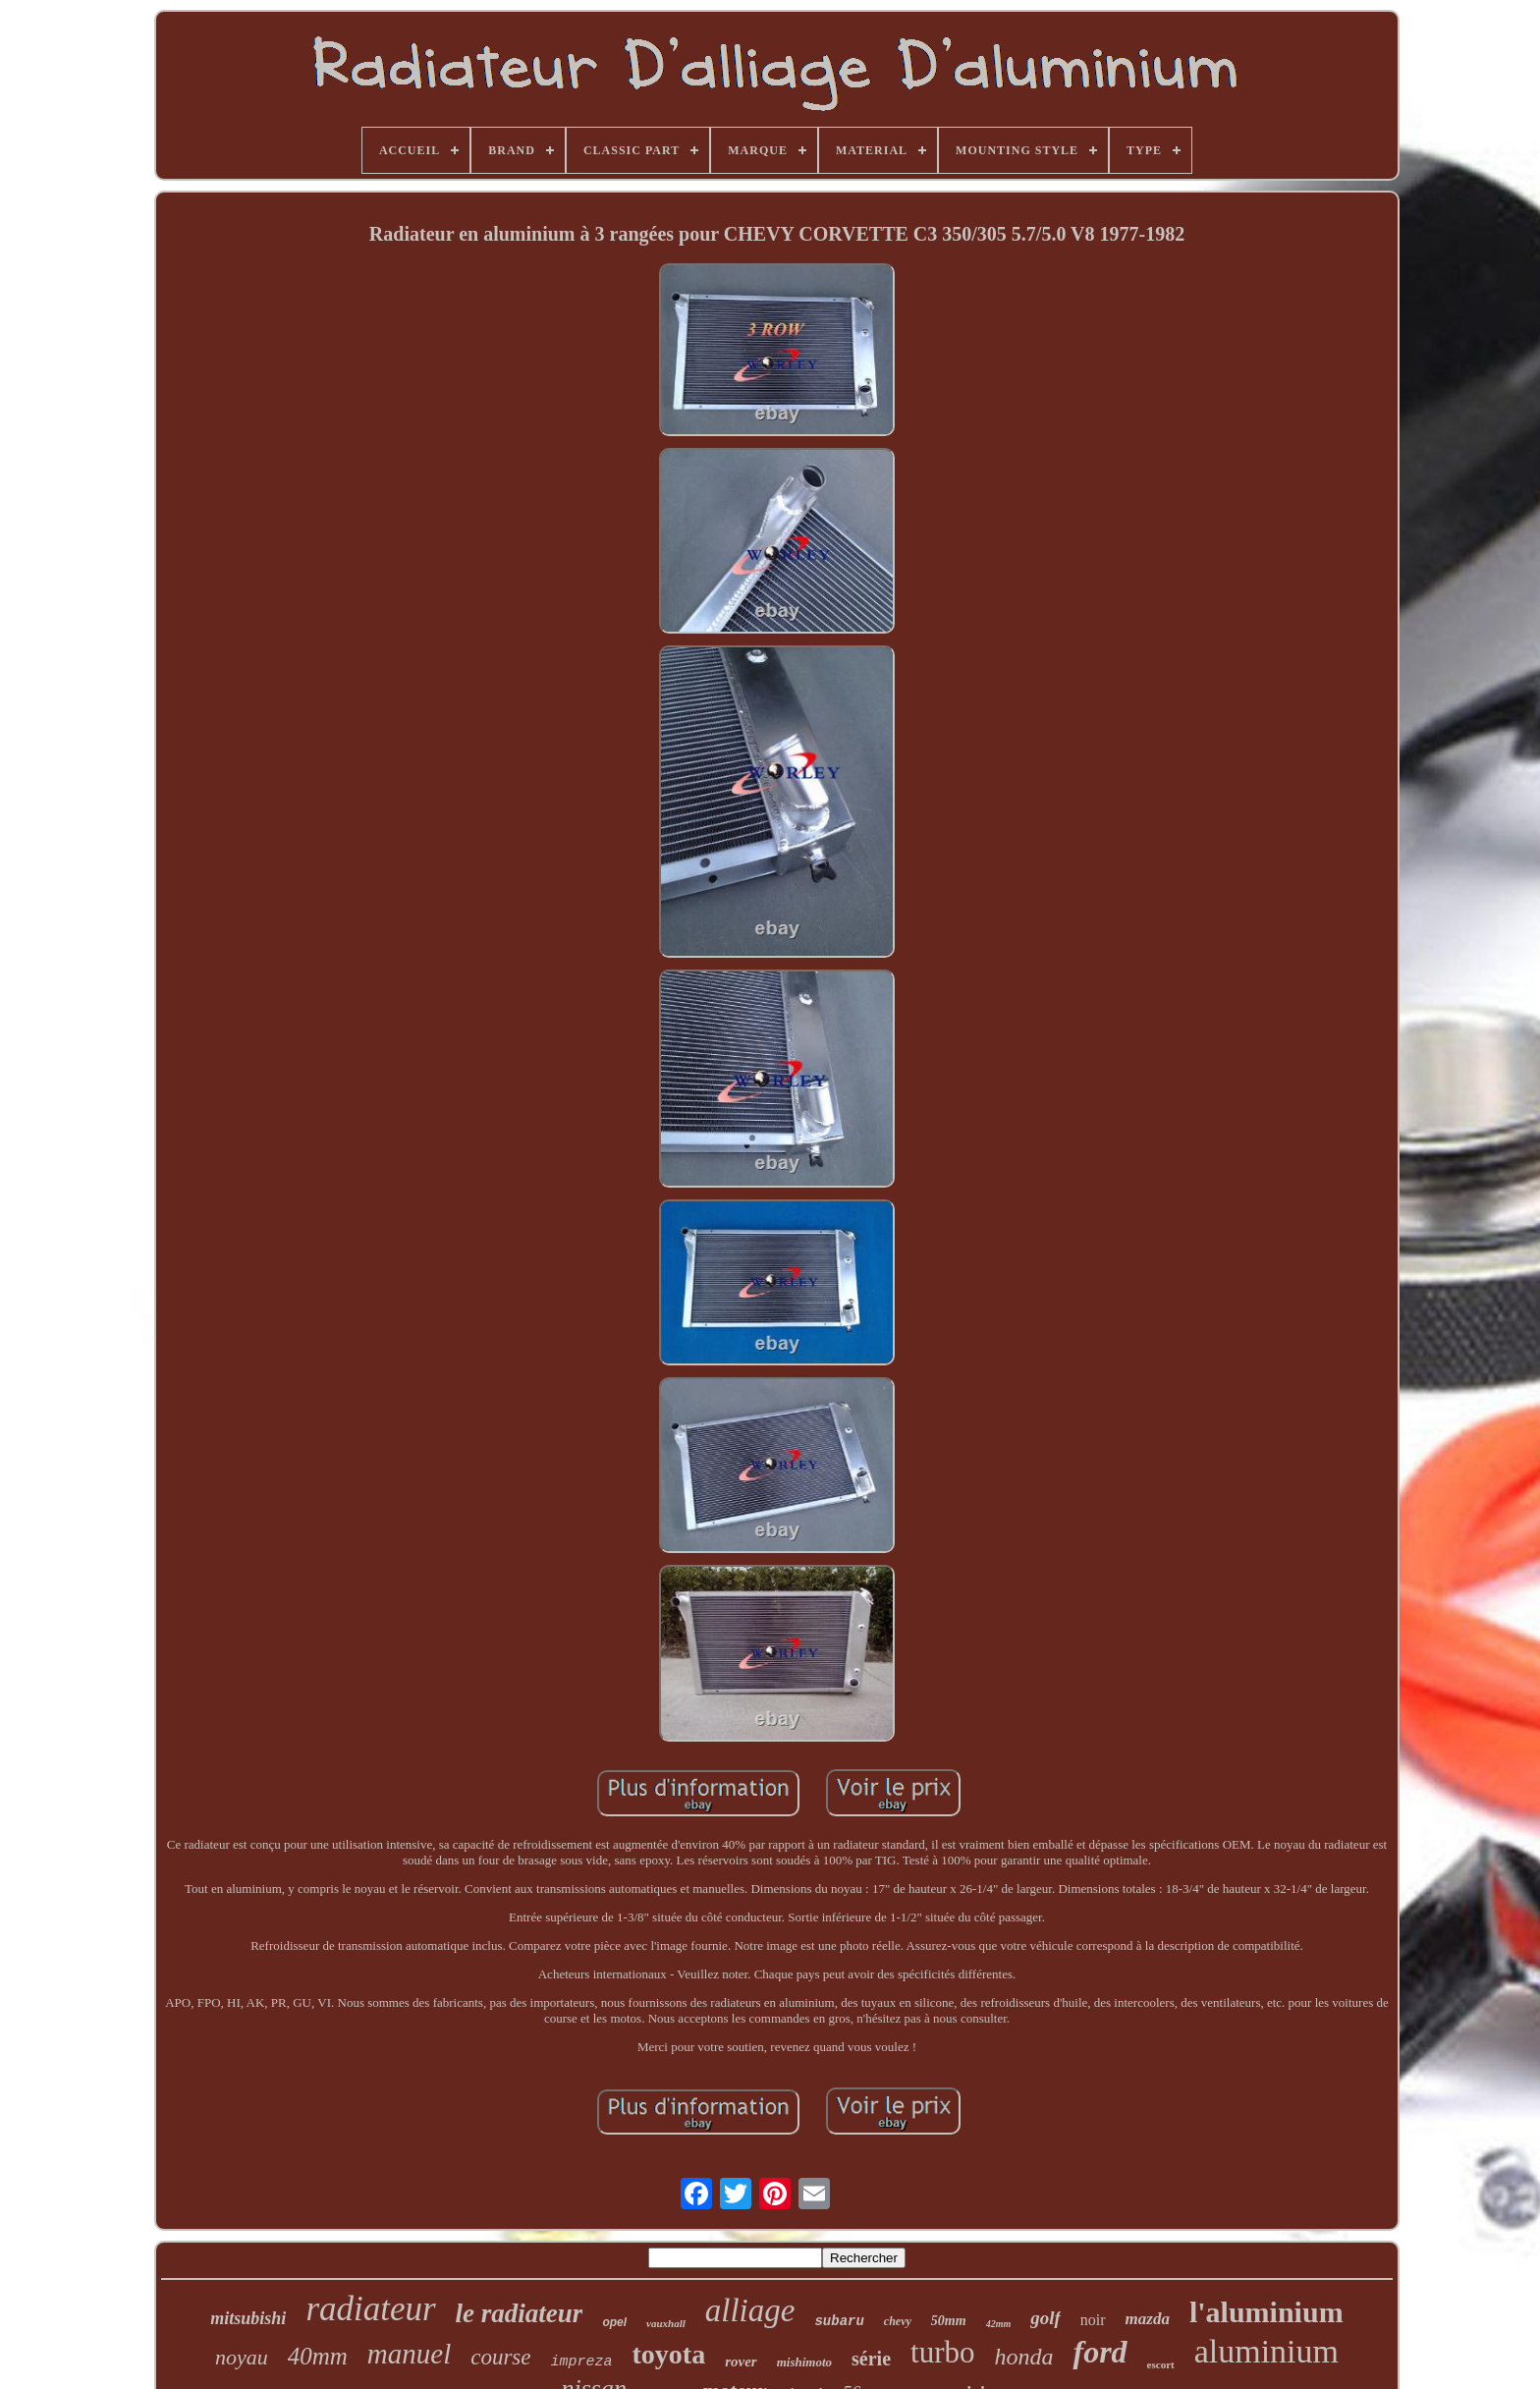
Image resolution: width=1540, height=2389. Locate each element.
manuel (409, 2353)
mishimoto (804, 2362)
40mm (318, 2356)
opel (614, 2322)
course (500, 2357)
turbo (942, 2352)
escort (1161, 2364)
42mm (999, 2323)
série (871, 2358)
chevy (897, 2321)
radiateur (370, 2309)
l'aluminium (1266, 2312)
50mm (948, 2320)
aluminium (1266, 2351)
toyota (669, 2354)
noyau (241, 2357)
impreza (582, 2362)
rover (741, 2361)
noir (1093, 2319)
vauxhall (666, 2323)
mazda (1148, 2318)
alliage (750, 2310)
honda (1023, 2356)
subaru (838, 2321)
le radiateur (519, 2313)
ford (1099, 2351)
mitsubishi (248, 2318)
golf (1045, 2317)
